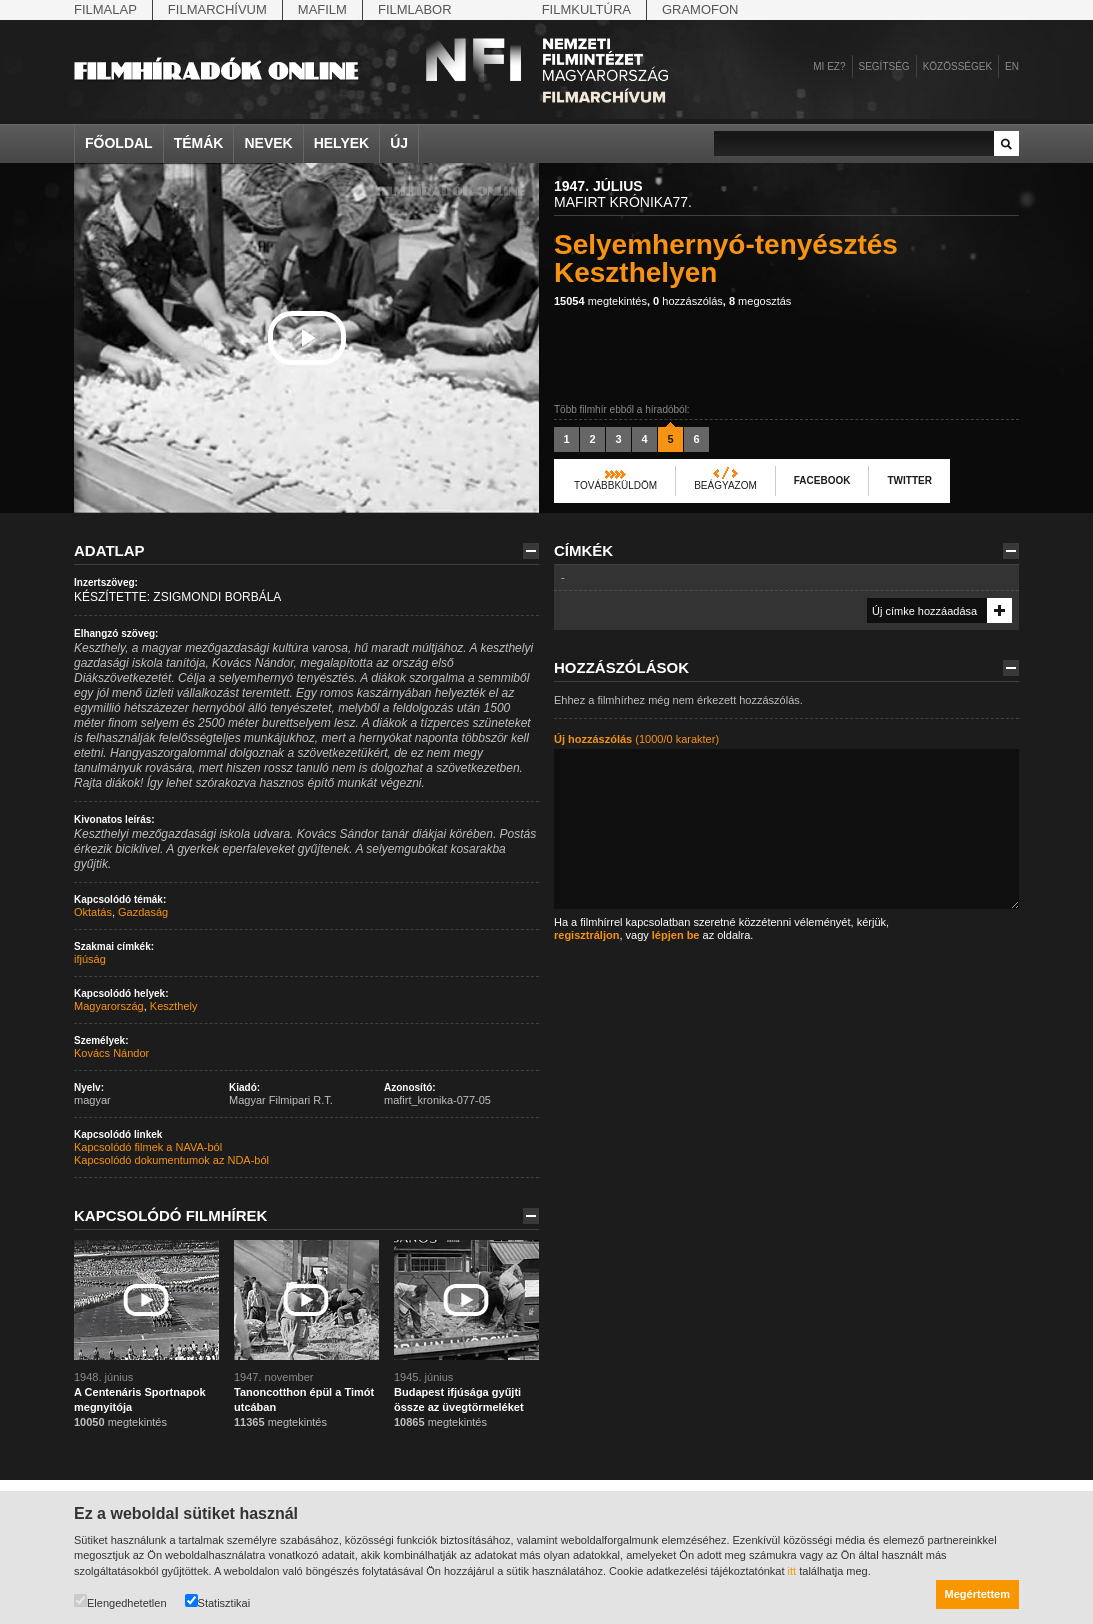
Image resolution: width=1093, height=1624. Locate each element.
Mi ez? (829, 66)
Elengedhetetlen (120, 1601)
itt (792, 1571)
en (1012, 66)
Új (399, 143)
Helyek (342, 143)
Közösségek (957, 66)
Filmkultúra (586, 9)
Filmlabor (415, 9)
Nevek (268, 143)
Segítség (884, 66)
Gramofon (700, 9)
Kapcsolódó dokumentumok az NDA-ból (171, 1160)
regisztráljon (586, 935)
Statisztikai (218, 1601)
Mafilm (322, 9)
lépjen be (676, 935)
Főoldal (119, 143)
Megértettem (977, 1594)
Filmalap (105, 9)
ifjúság (90, 959)
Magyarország (109, 1006)
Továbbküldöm (615, 485)
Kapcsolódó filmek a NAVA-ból (148, 1147)
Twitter (909, 480)
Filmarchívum (217, 9)
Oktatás (93, 912)
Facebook (822, 480)
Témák (199, 143)
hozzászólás (688, 301)
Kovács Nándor (111, 1053)
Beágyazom (725, 485)
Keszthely (174, 1006)
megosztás (760, 301)
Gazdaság (143, 912)
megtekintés (600, 301)
